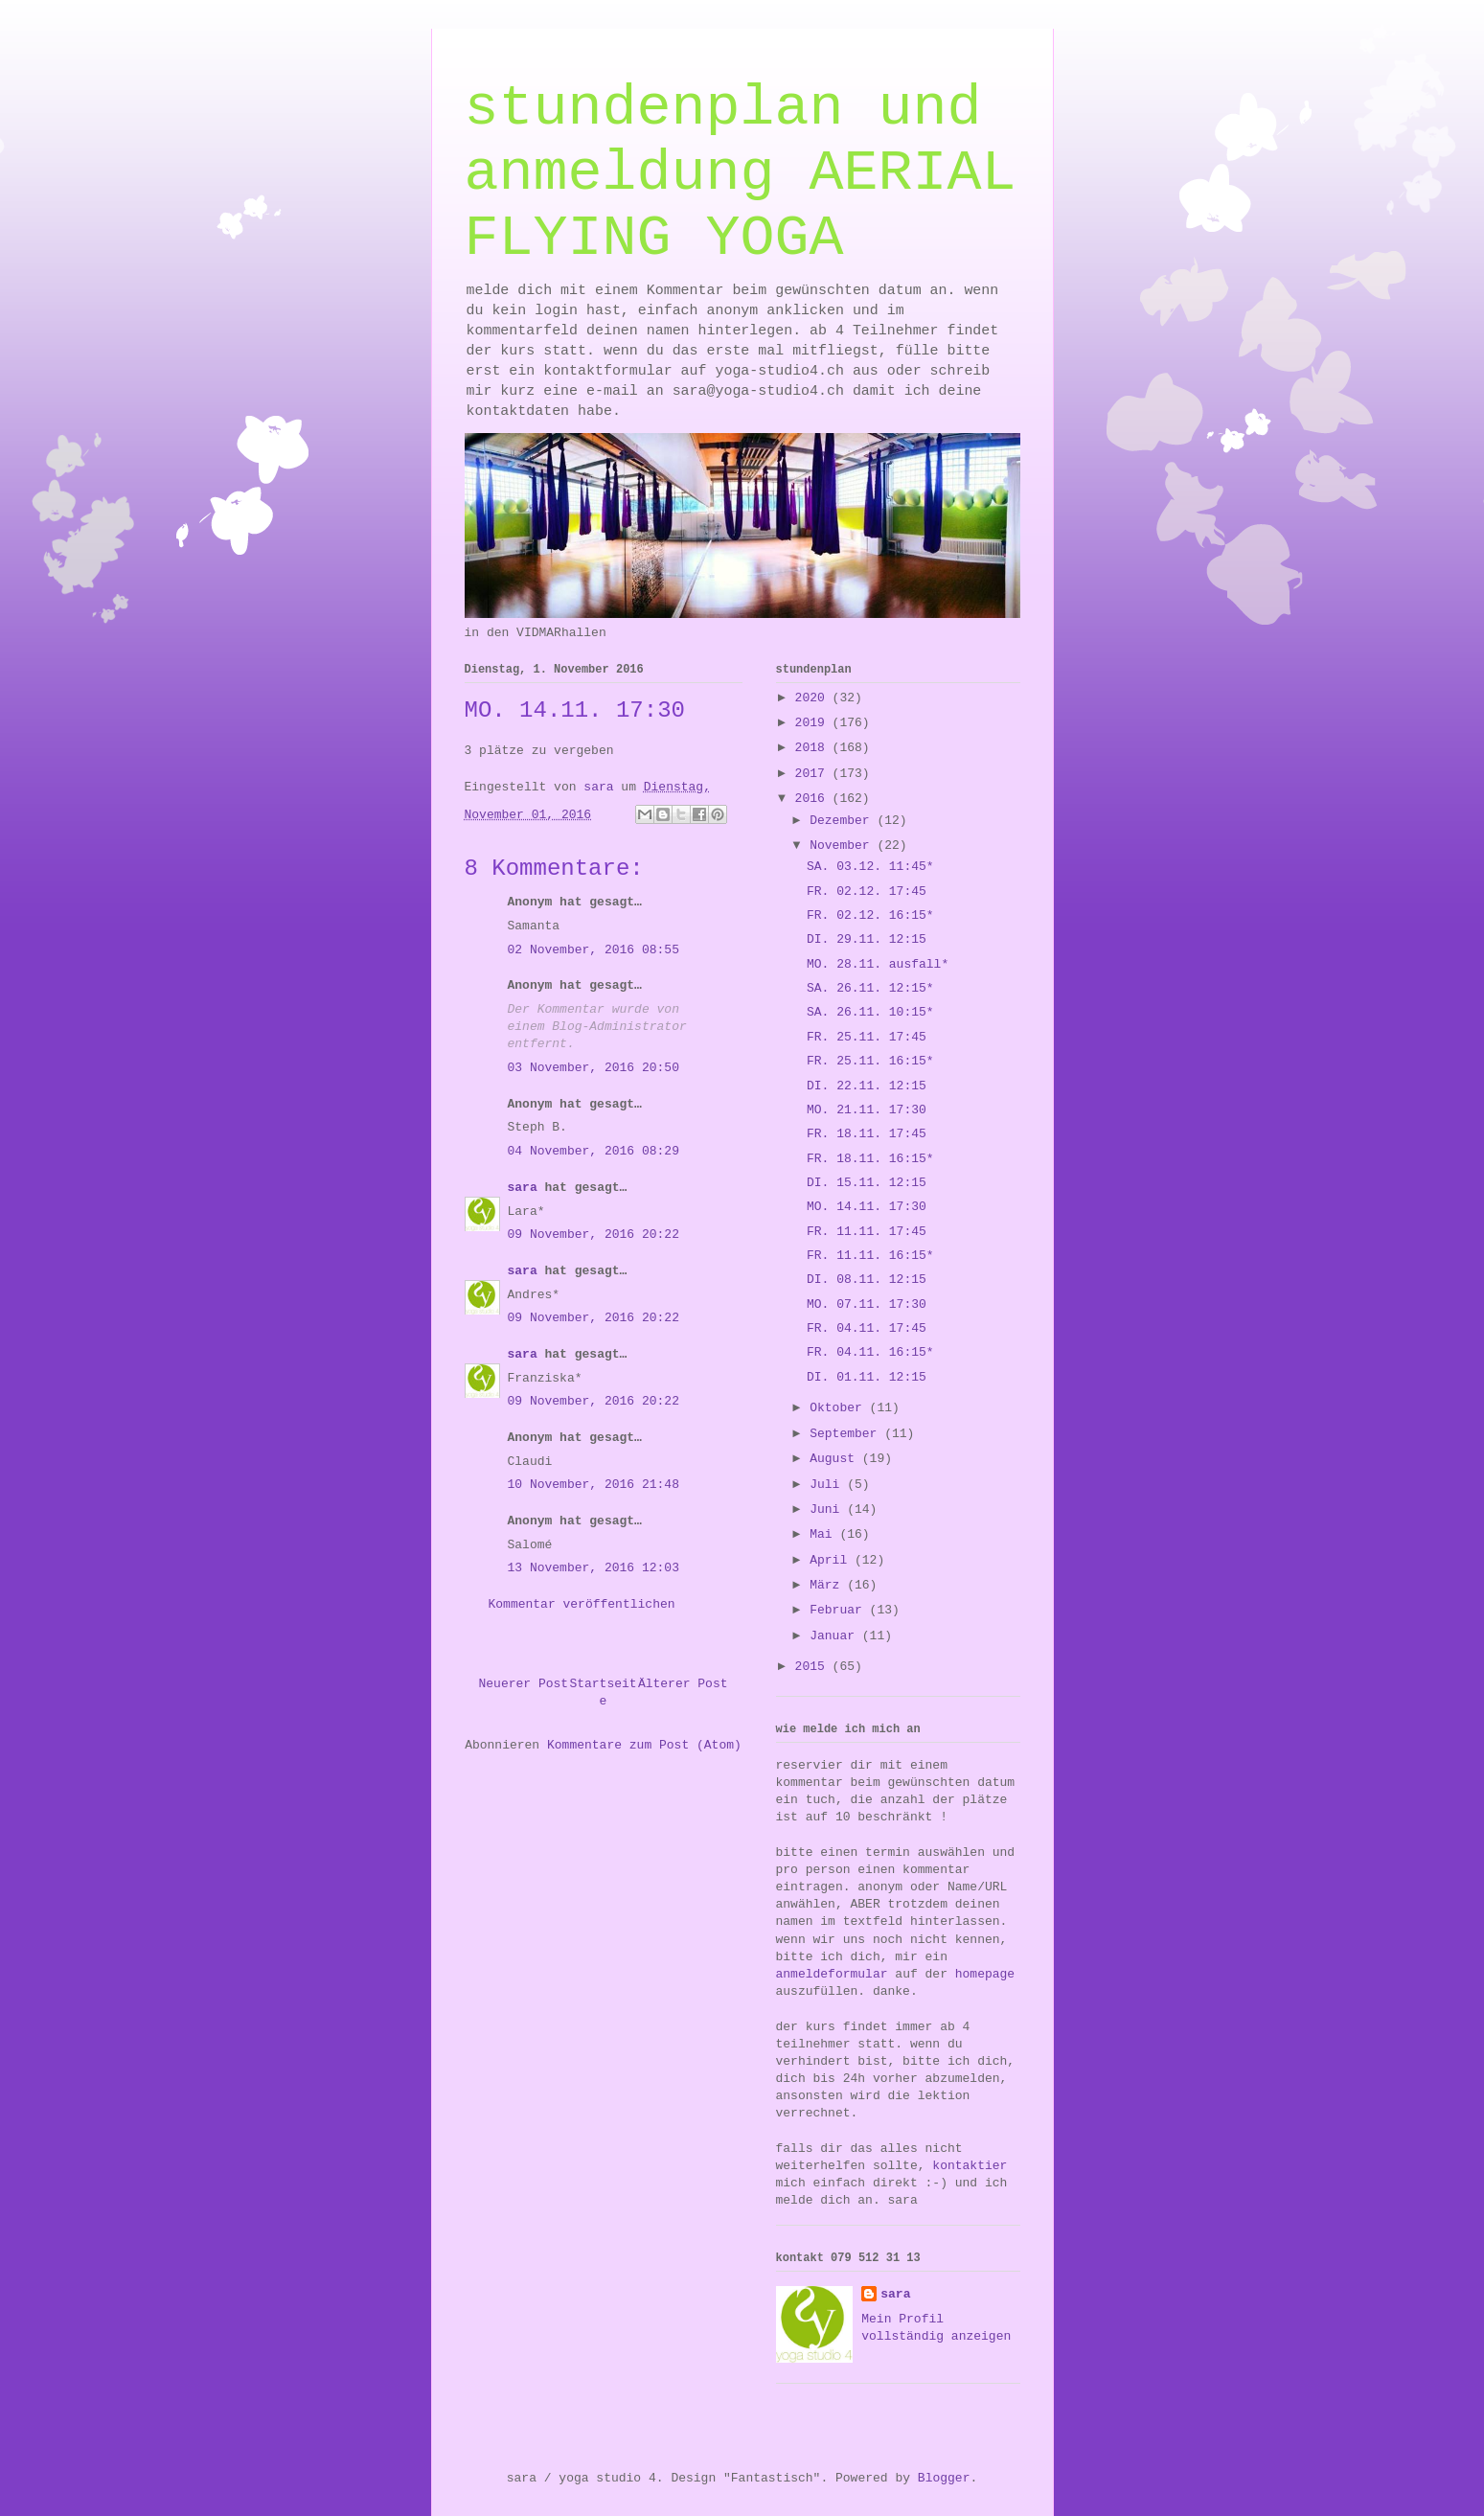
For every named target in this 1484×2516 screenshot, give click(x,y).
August (836, 1459)
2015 (814, 1666)
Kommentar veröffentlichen (582, 1604)
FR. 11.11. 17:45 (866, 1231)
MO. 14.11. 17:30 (866, 1207)
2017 (814, 773)
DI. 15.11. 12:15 (866, 1183)
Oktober (839, 1408)
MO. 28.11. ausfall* (877, 964)
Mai (824, 1534)
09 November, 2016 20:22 (593, 1234)
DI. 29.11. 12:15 (866, 939)
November (843, 845)
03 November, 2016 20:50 (593, 1068)
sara (522, 1187)
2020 (814, 698)
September (847, 1434)
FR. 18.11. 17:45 (866, 1134)
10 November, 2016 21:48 (593, 1484)
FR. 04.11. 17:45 (866, 1328)
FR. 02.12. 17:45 (866, 891)
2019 (814, 723)
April (832, 1560)
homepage (985, 1974)
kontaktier (969, 2166)
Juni (828, 1509)
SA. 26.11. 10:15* (870, 1012)
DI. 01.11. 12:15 (866, 1377)
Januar (836, 1636)
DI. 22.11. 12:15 (866, 1086)
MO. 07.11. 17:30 (866, 1304)
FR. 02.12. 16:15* (870, 915)
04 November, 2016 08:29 (593, 1151)
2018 (814, 748)
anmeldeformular (832, 1974)
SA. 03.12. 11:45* (870, 866)
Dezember (843, 820)
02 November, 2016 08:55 (593, 950)
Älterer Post (683, 1684)
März (828, 1585)
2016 (814, 798)
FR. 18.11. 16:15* (870, 1159)
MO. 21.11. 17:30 (866, 1110)
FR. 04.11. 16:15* (870, 1352)
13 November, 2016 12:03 (593, 1568)
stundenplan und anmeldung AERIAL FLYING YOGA (740, 173)
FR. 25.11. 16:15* (870, 1061)
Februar (839, 1610)
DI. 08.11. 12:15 (866, 1279)
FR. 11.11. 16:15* (870, 1255)
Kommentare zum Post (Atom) (644, 1745)
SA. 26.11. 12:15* (870, 988)
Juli (828, 1484)
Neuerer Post (524, 1684)
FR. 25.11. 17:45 (866, 1037)
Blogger (944, 2478)
